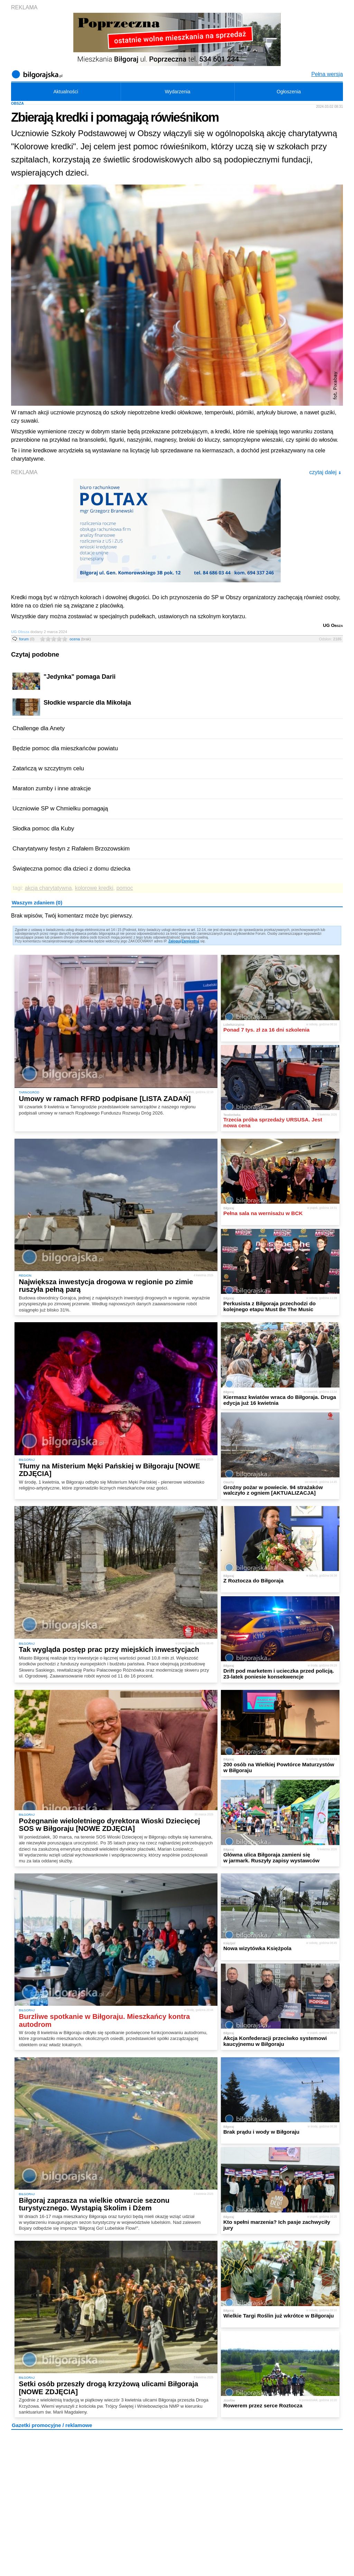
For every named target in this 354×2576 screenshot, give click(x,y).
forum (27, 639)
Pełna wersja (327, 74)
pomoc (125, 888)
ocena (80, 639)
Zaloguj (174, 941)
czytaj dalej (325, 472)
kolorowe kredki (94, 888)
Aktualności (65, 91)
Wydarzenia (177, 91)
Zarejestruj (190, 941)
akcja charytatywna (48, 888)
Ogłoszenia (289, 91)
